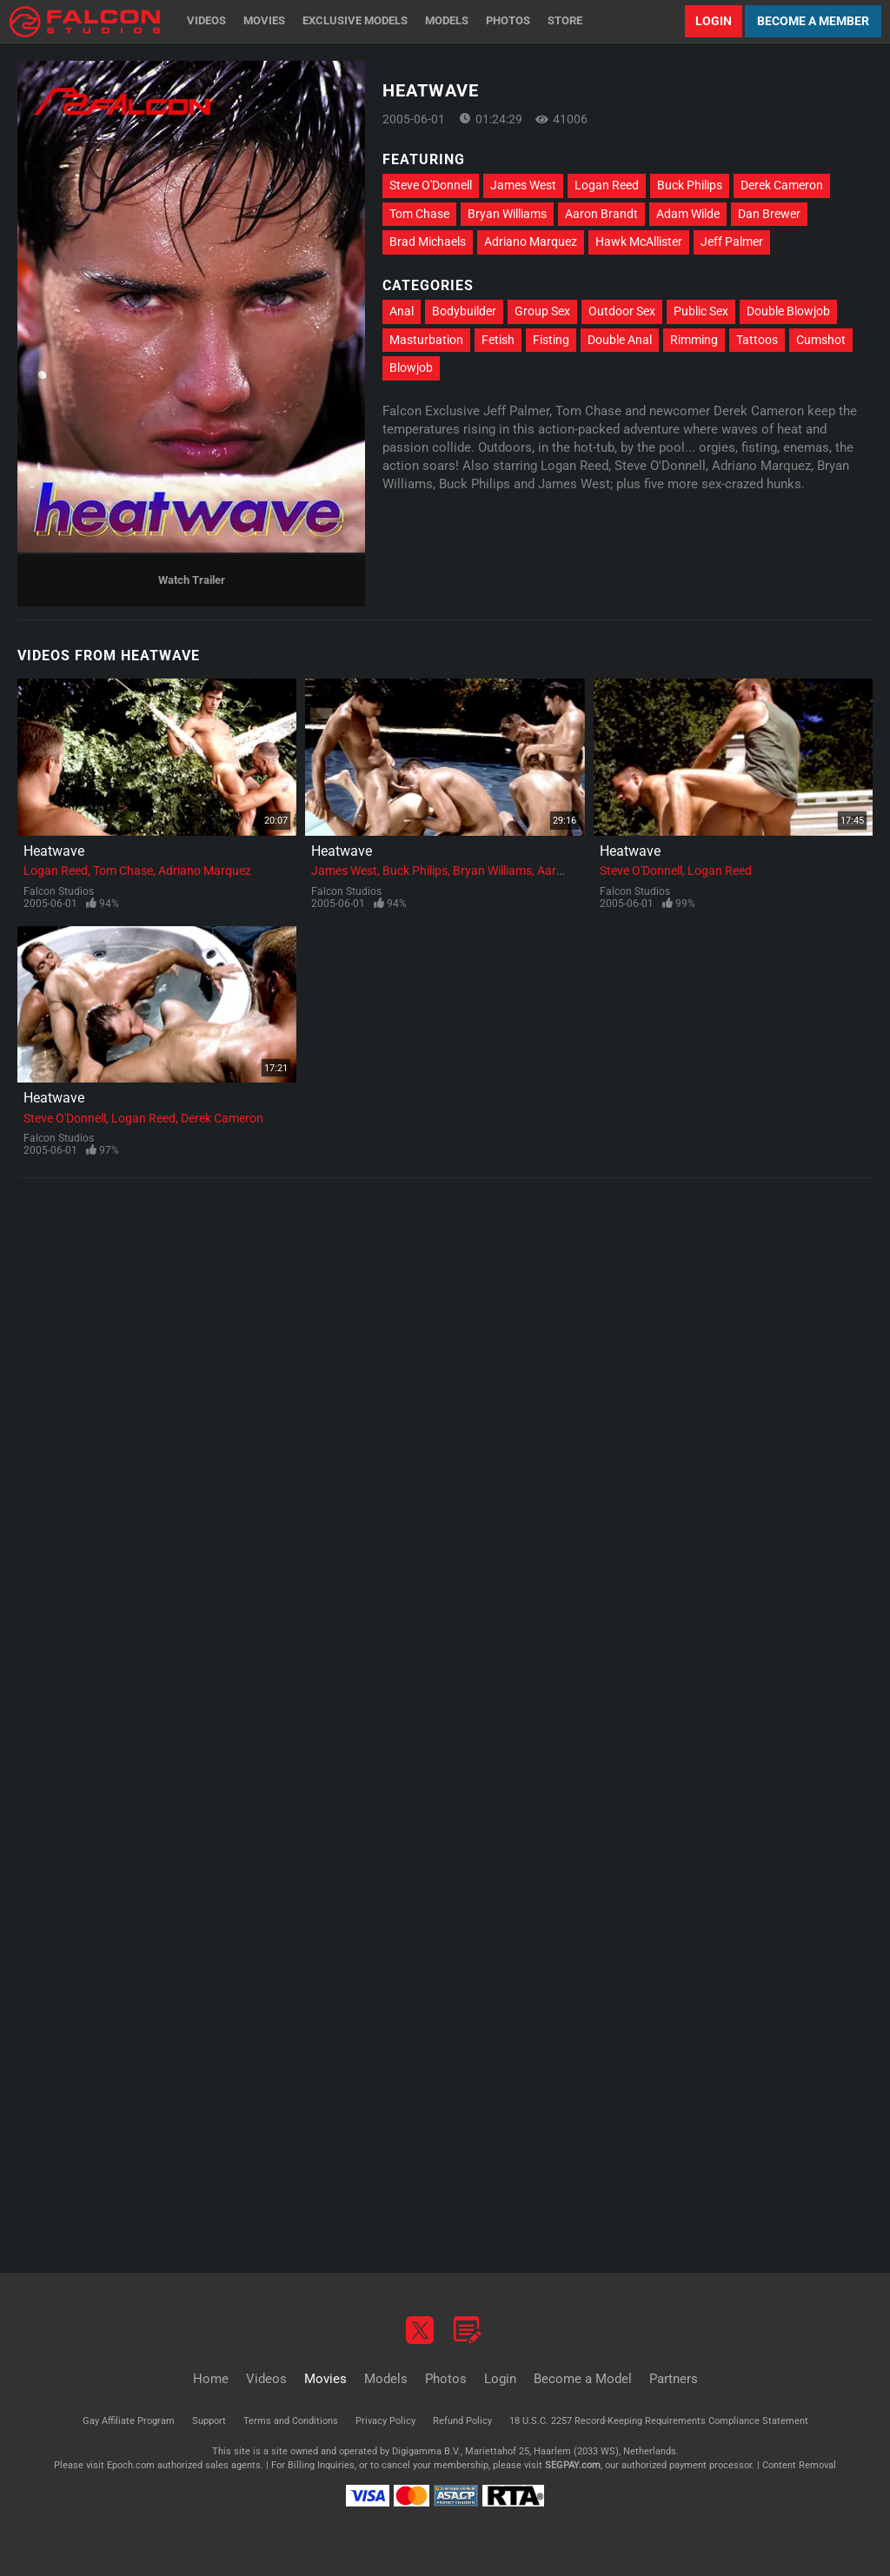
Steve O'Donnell (430, 185)
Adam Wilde (688, 214)
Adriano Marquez (530, 241)
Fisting (551, 340)
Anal (401, 311)
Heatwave (53, 851)
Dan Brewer (769, 214)
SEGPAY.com (573, 2465)
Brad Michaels (427, 241)
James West (523, 185)
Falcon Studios (58, 891)
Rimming (694, 340)
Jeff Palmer (732, 241)
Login (713, 21)
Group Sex (542, 311)
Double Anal (620, 340)
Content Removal (799, 2465)
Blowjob (411, 367)
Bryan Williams (507, 214)
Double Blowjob (788, 311)
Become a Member (813, 21)
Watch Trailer (191, 579)
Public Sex (701, 311)
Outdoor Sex (621, 311)
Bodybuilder (464, 311)
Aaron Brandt (601, 214)
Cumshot (821, 340)
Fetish (498, 340)
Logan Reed (607, 185)
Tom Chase (419, 214)
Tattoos (757, 340)
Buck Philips (689, 185)
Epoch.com (131, 2465)
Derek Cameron (782, 185)
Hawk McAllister (638, 241)
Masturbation (426, 340)
